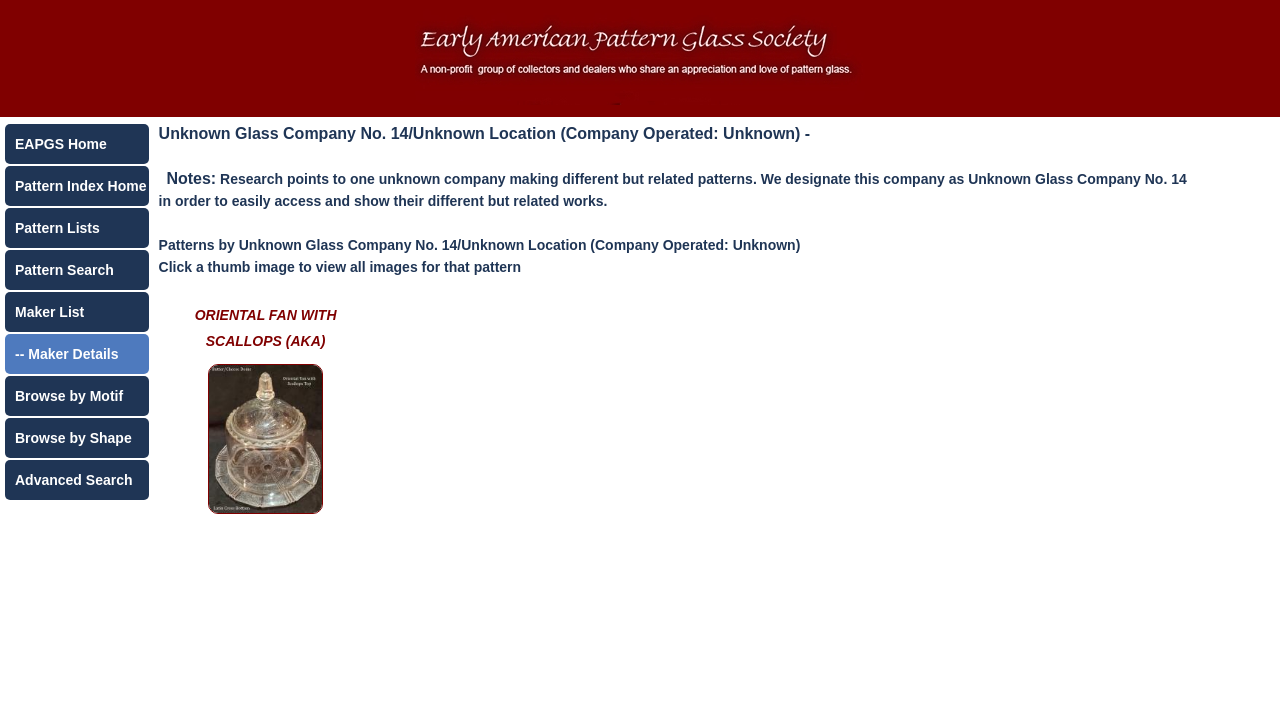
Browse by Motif (69, 396)
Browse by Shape (73, 438)
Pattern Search (64, 270)
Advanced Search (74, 480)
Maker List (49, 312)
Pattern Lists (57, 228)
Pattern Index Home (80, 186)
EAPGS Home (61, 144)
